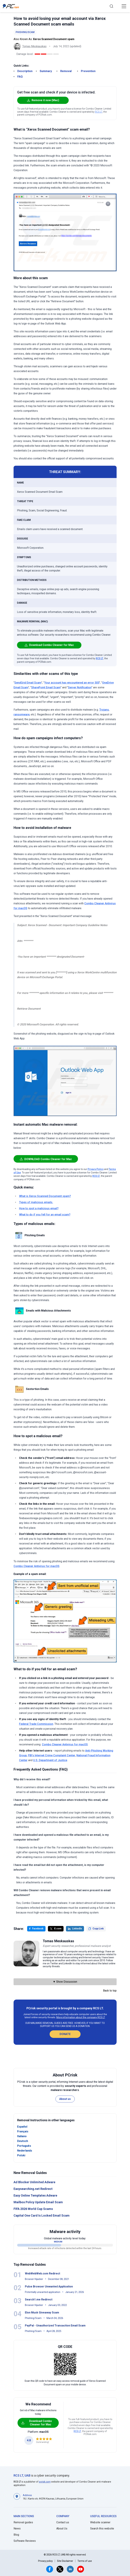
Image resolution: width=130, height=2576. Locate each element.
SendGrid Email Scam (27, 682)
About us (65, 2099)
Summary (46, 71)
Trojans (104, 709)
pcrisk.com (45, 2481)
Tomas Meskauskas (34, 46)
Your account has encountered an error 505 (71, 682)
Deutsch (22, 2141)
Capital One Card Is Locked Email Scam (42, 2215)
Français (22, 2131)
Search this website (102, 2528)
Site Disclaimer (65, 2561)
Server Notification (80, 687)
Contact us (62, 2522)
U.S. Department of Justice (50, 1760)
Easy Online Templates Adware (35, 2195)
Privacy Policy (96, 1169)
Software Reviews (25, 2540)
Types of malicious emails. (36, 1202)
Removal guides (23, 2522)
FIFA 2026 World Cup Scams (33, 2209)
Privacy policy (45, 2561)
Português (24, 2145)
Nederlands (24, 2150)
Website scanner (100, 2522)
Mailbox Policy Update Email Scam (38, 2202)
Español (22, 2126)
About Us (61, 2528)
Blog (16, 2534)
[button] (123, 6)
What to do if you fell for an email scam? (44, 1214)
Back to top (110, 1990)
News (17, 2528)
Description (24, 71)
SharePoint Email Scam (46, 687)
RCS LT (98, 111)
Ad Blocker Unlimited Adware (34, 2182)
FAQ (20, 76)
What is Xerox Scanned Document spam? (45, 1196)
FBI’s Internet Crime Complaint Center (51, 1755)
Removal (66, 71)
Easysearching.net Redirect (33, 2189)
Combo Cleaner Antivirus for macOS (36, 1566)
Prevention (88, 71)
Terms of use (84, 2561)
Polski (21, 2155)
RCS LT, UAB (22, 2475)
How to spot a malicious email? (39, 1208)
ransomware (22, 714)
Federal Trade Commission (36, 1724)
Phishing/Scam (25, 32)
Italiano (22, 2136)
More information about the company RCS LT (80, 2017)
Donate (65, 2034)
